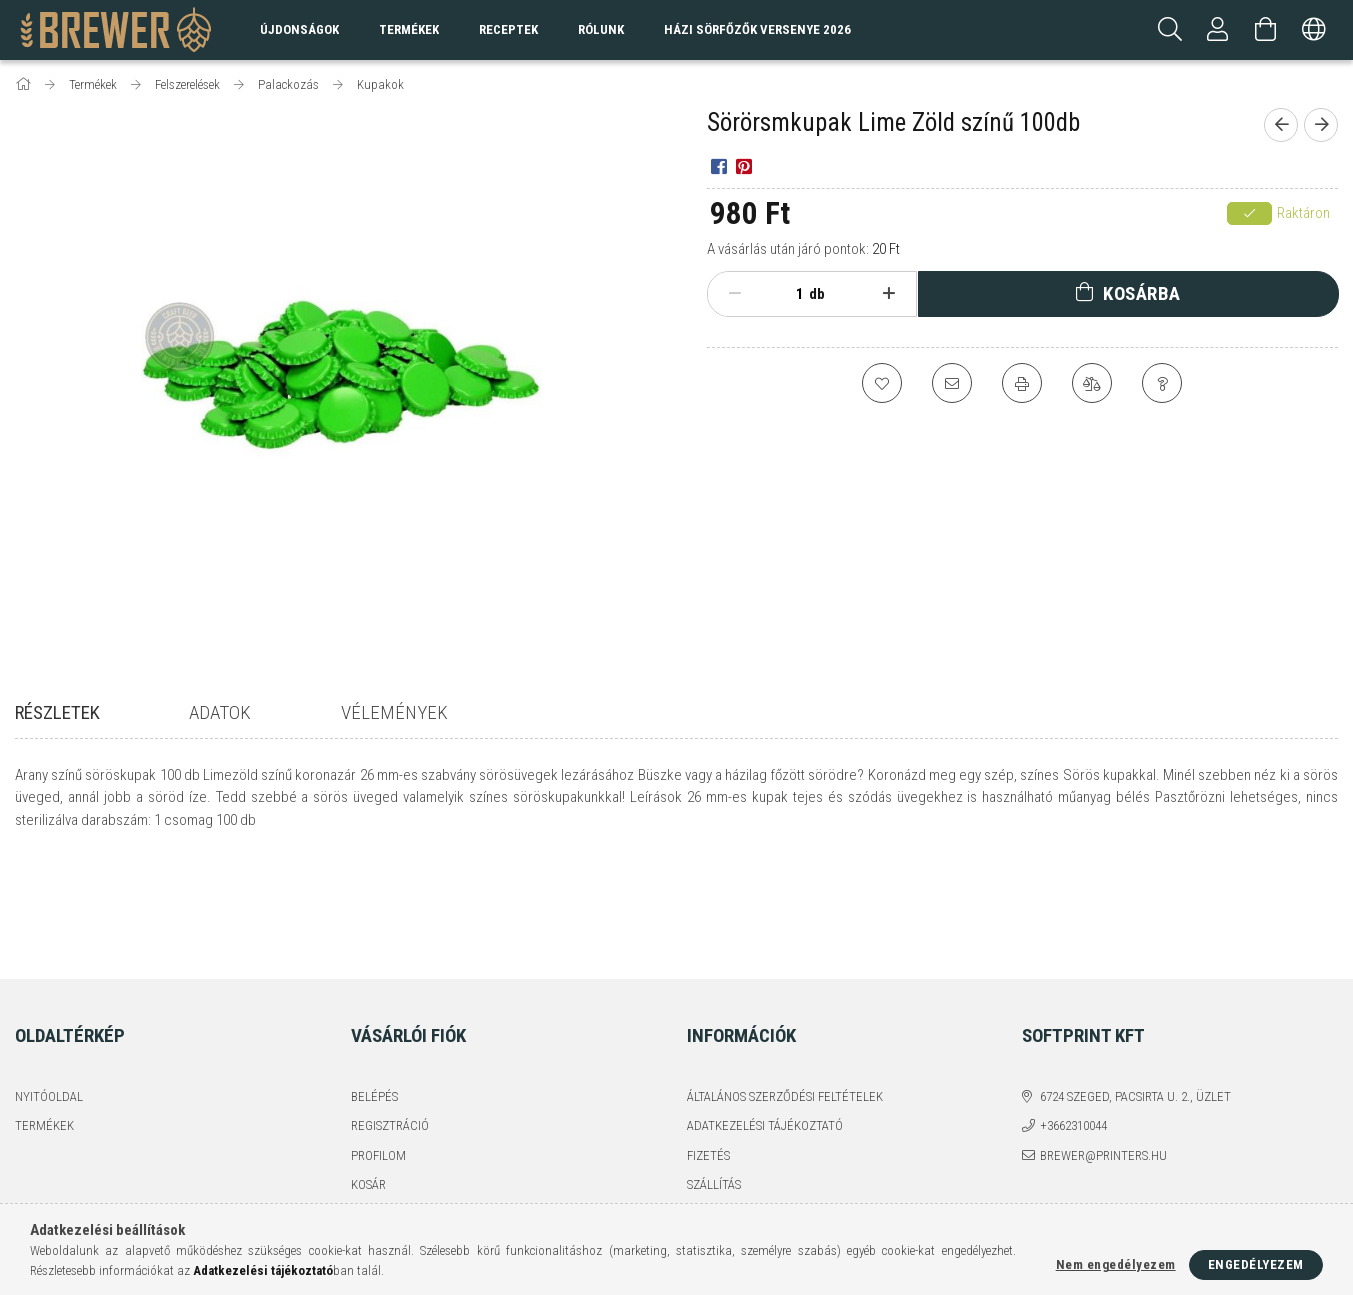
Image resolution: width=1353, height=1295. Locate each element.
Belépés (374, 988)
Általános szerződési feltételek (785, 988)
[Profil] (1218, 30)
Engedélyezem (1256, 1264)
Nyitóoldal (49, 988)
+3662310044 (1073, 1017)
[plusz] (889, 294)
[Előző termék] (1281, 125)
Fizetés (708, 1047)
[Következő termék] (1321, 125)
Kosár (368, 1076)
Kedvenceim (387, 1106)
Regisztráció (390, 1017)
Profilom (378, 1047)
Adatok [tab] (220, 712)
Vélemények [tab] (394, 712)
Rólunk (601, 29)
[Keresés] (1170, 30)
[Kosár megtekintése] (1266, 30)
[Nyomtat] (1022, 383)
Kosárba (1142, 293)
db (817, 294)
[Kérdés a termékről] (1162, 383)
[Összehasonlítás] (1092, 383)
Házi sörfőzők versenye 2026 (757, 29)
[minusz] (735, 294)
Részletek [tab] (57, 712)
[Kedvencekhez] (882, 383)
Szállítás (714, 1076)
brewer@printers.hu (1103, 1047)
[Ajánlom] (952, 383)
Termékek (44, 1017)
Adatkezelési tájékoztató (765, 1017)
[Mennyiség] (789, 294)
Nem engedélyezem (1116, 1264)
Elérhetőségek (733, 1106)
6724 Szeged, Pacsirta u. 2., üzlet (1135, 988)
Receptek (508, 29)
